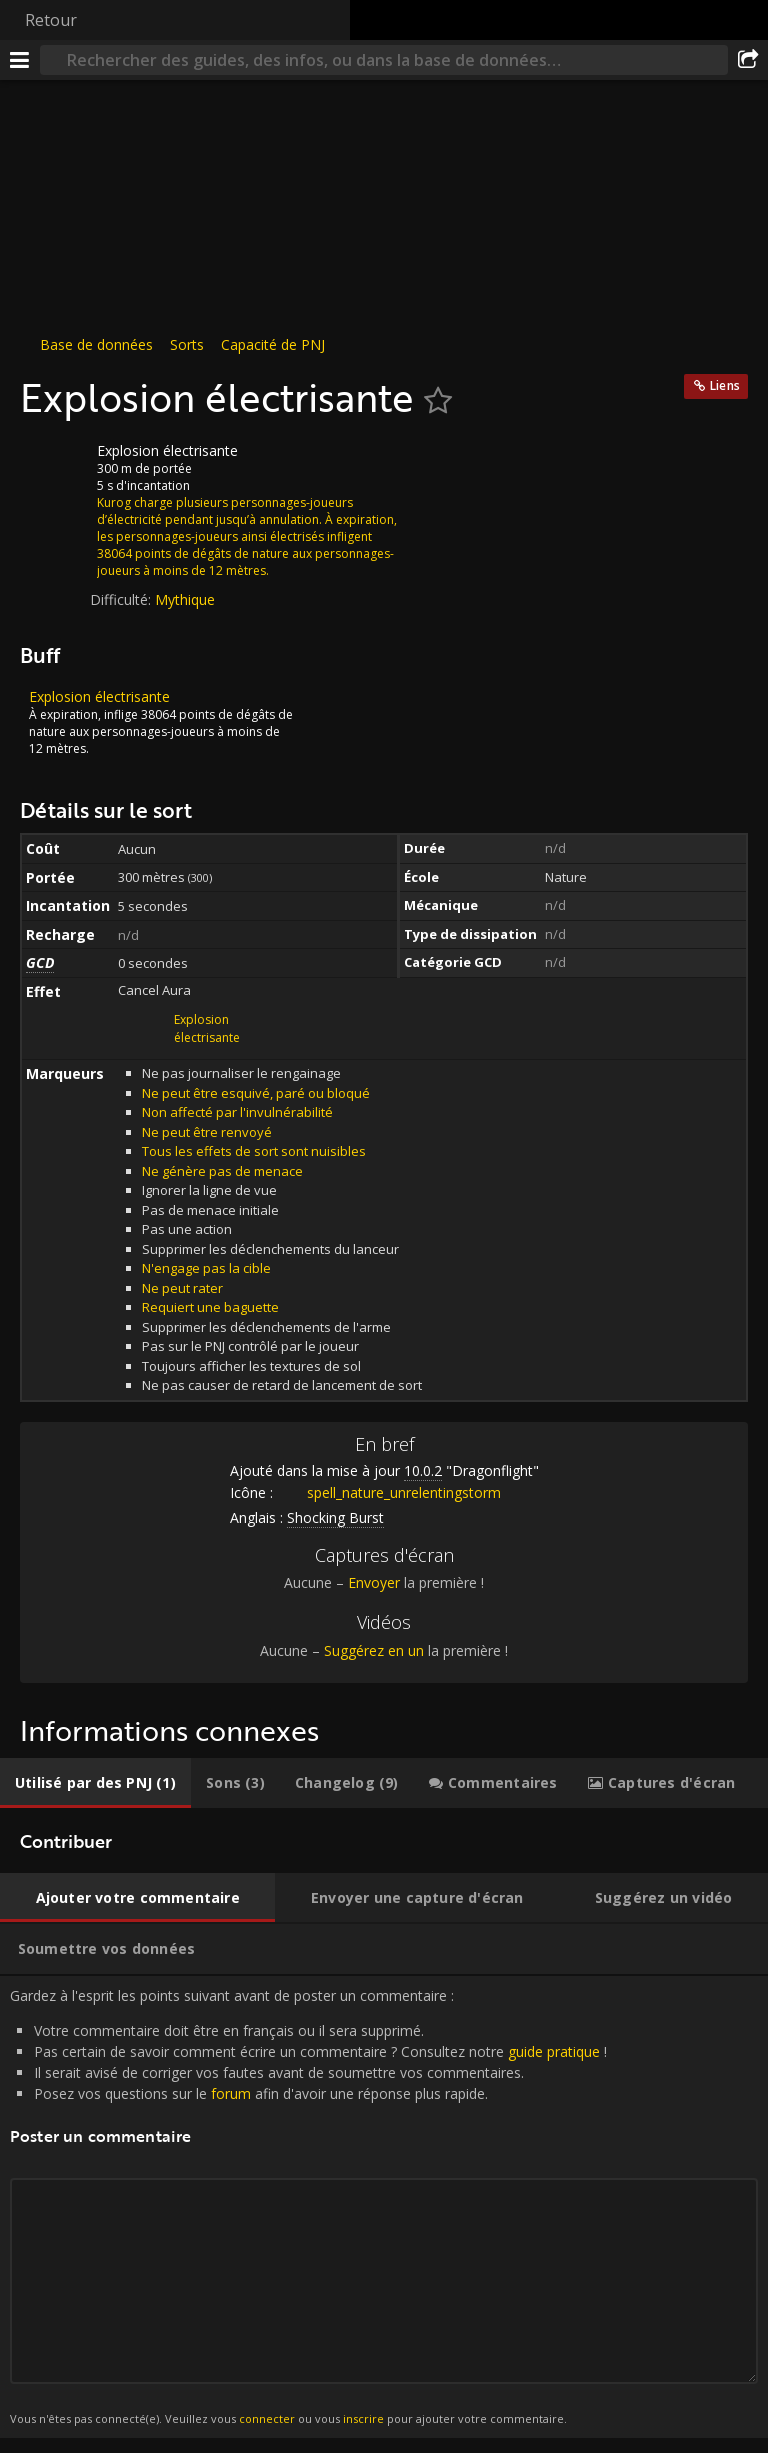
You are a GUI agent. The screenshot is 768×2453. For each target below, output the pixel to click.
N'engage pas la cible (206, 1268)
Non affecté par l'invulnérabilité (237, 1112)
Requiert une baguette (210, 1307)
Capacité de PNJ (273, 344)
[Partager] (748, 60)
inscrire (363, 2418)
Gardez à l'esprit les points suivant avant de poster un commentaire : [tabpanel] (384, 2207)
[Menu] (20, 60)
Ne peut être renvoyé (207, 1132)
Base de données (96, 344)
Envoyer (374, 1582)
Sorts (187, 344)
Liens (725, 385)
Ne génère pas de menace (222, 1171)
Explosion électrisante (207, 1028)
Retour (51, 20)
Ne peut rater (182, 1288)
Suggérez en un (374, 1650)
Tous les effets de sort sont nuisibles (254, 1151)
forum (231, 2093)
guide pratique (554, 2051)
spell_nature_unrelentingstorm (389, 1492)
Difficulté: (122, 599)
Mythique (185, 599)
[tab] (95, 1783)
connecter (267, 2418)
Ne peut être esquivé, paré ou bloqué (256, 1093)
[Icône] (54, 466)
